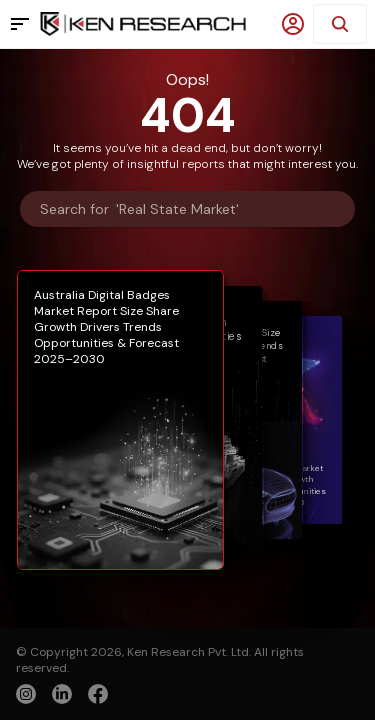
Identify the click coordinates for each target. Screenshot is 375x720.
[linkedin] (62, 694)
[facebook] (98, 696)
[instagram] (26, 694)
